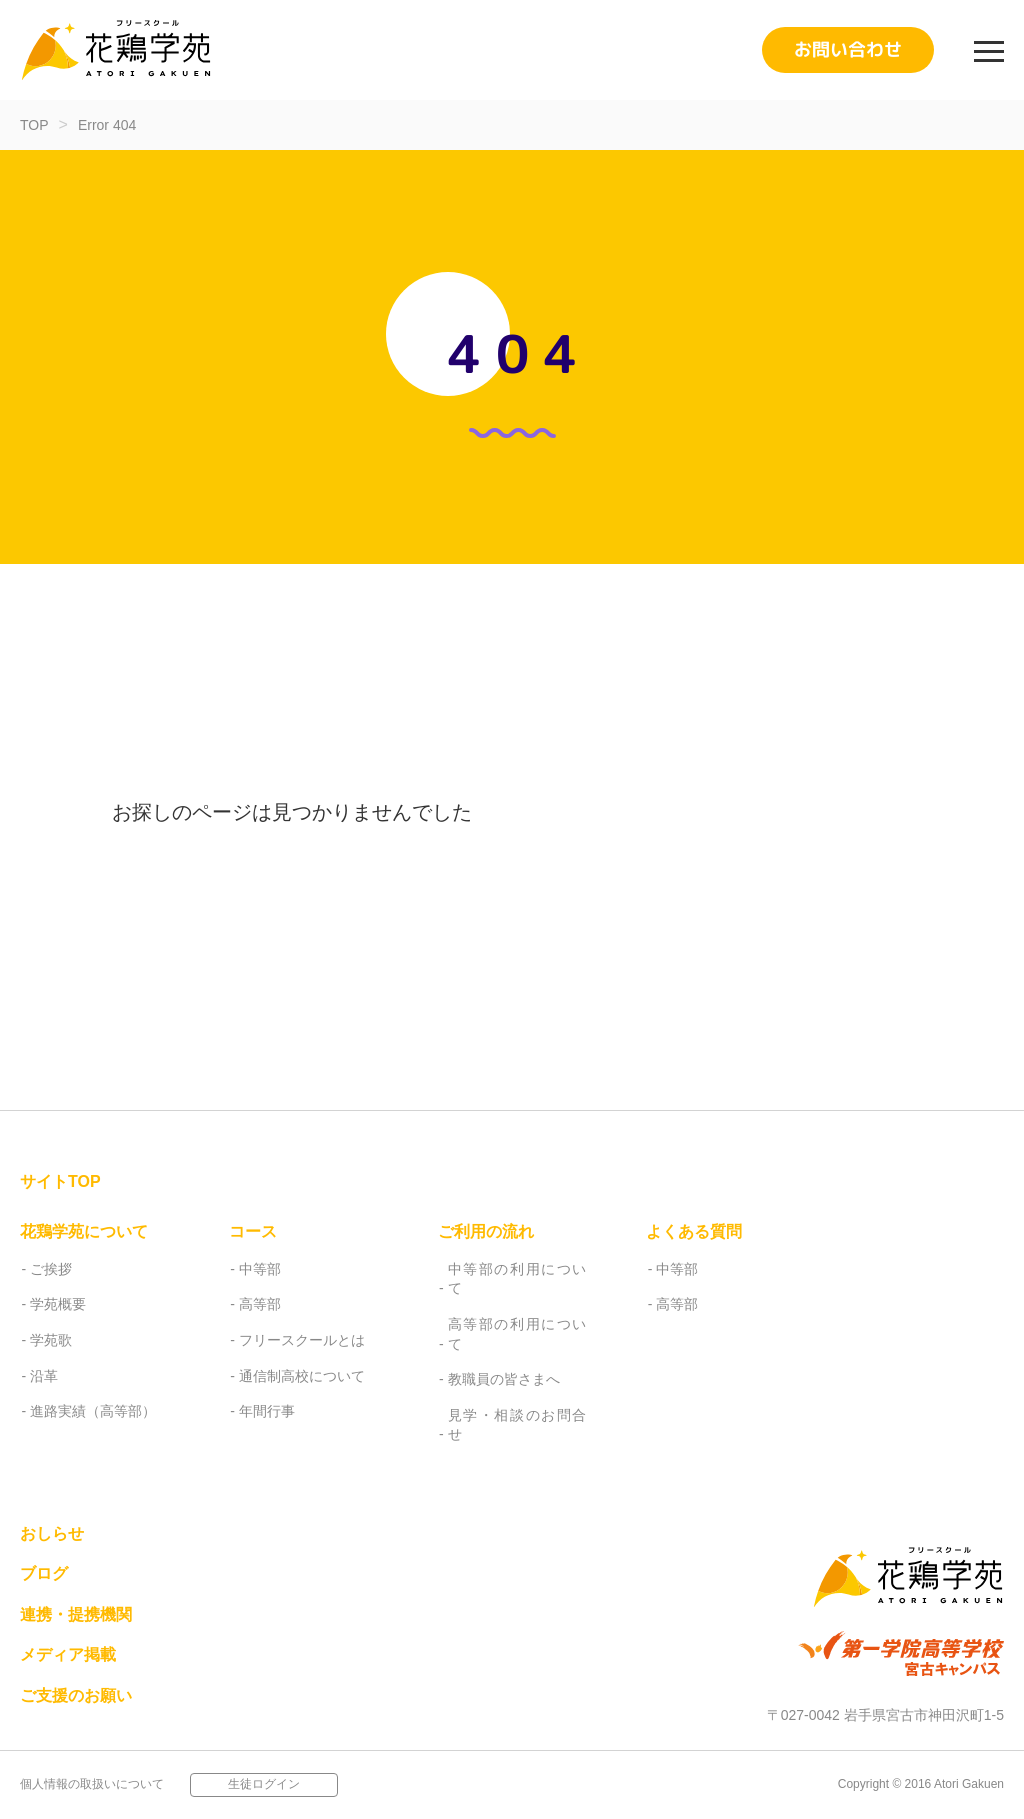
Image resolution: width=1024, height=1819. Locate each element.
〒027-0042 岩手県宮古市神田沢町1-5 (885, 1715)
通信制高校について (302, 1376)
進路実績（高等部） (93, 1411)
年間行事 (267, 1411)
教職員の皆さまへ (504, 1379)
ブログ (44, 1573)
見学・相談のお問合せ (517, 1425)
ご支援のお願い (76, 1695)
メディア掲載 (68, 1654)
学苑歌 (51, 1340)
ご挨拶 (51, 1269)
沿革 (44, 1376)
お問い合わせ (848, 49)
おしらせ (52, 1533)
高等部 (260, 1304)
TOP (34, 125)
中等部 (260, 1269)
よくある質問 (694, 1231)
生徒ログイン (264, 1784)
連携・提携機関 (76, 1614)
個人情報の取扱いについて (92, 1784)
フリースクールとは (302, 1340)
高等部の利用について (517, 1334)
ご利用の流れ (486, 1231)
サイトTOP (60, 1181)
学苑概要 (58, 1304)
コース (253, 1231)
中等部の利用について (517, 1279)
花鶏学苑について (84, 1231)
